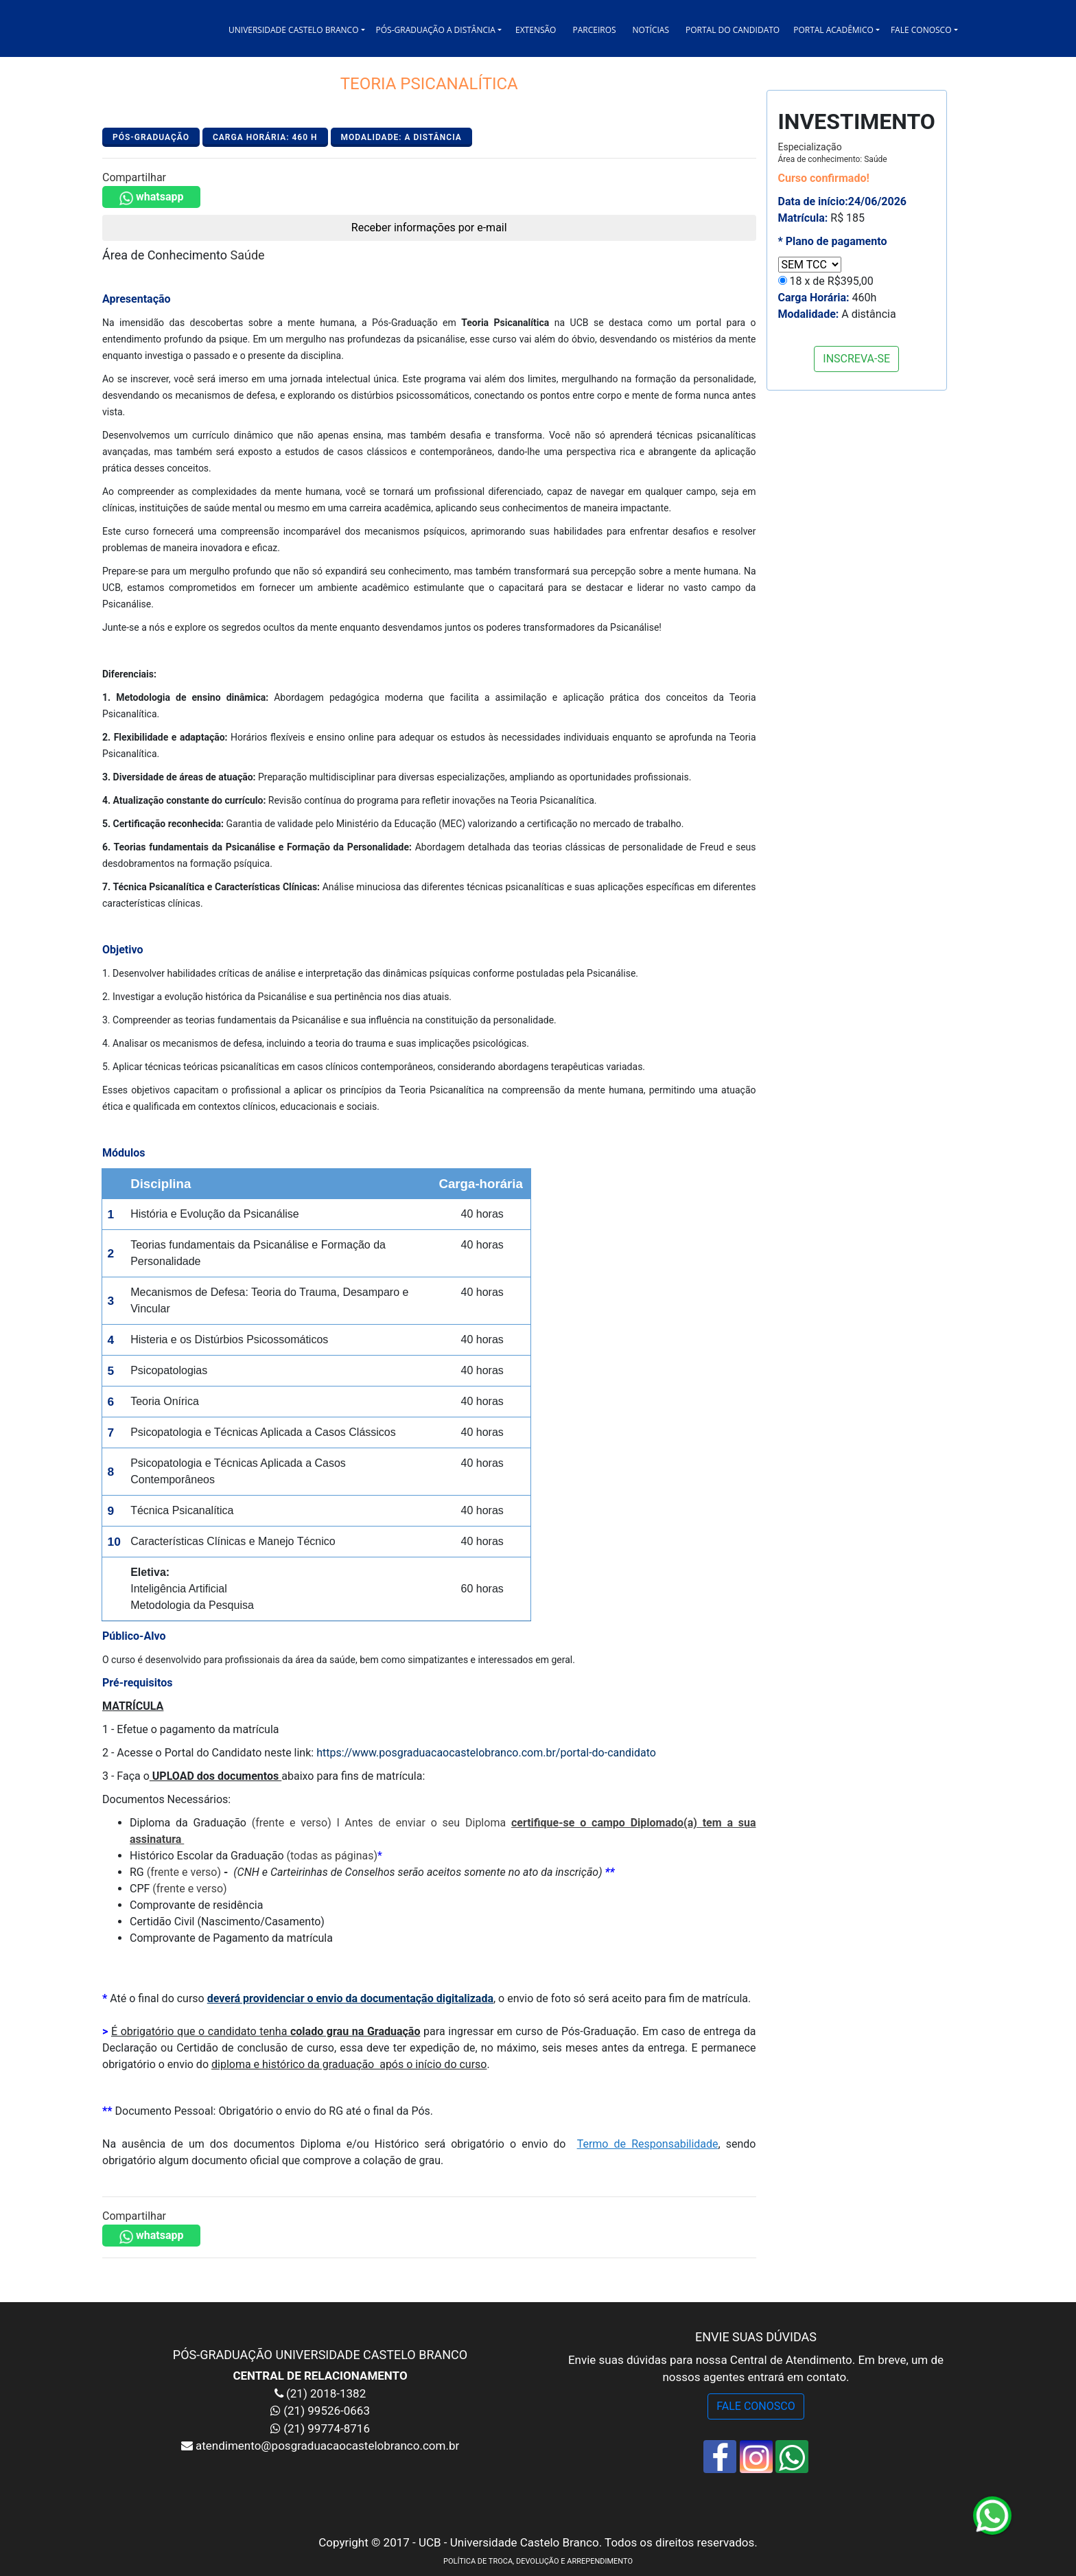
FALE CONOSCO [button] (921, 30)
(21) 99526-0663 (326, 2410)
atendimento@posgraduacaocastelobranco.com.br (326, 2445)
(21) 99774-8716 (326, 2428)
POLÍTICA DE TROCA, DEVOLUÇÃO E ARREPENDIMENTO (538, 2561)
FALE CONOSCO (755, 2406)
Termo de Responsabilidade (647, 2143)
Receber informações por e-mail (429, 227)
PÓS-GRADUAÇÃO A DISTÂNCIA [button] (435, 30)
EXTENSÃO (535, 30)
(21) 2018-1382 (324, 2393)
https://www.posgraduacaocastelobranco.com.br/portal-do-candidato (486, 1752)
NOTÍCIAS (651, 30)
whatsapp (151, 197)
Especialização (832, 152)
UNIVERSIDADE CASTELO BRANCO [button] (293, 30)
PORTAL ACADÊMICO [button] (833, 30)
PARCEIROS (594, 30)
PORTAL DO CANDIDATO (733, 30)
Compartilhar (134, 177)
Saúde (248, 255)
